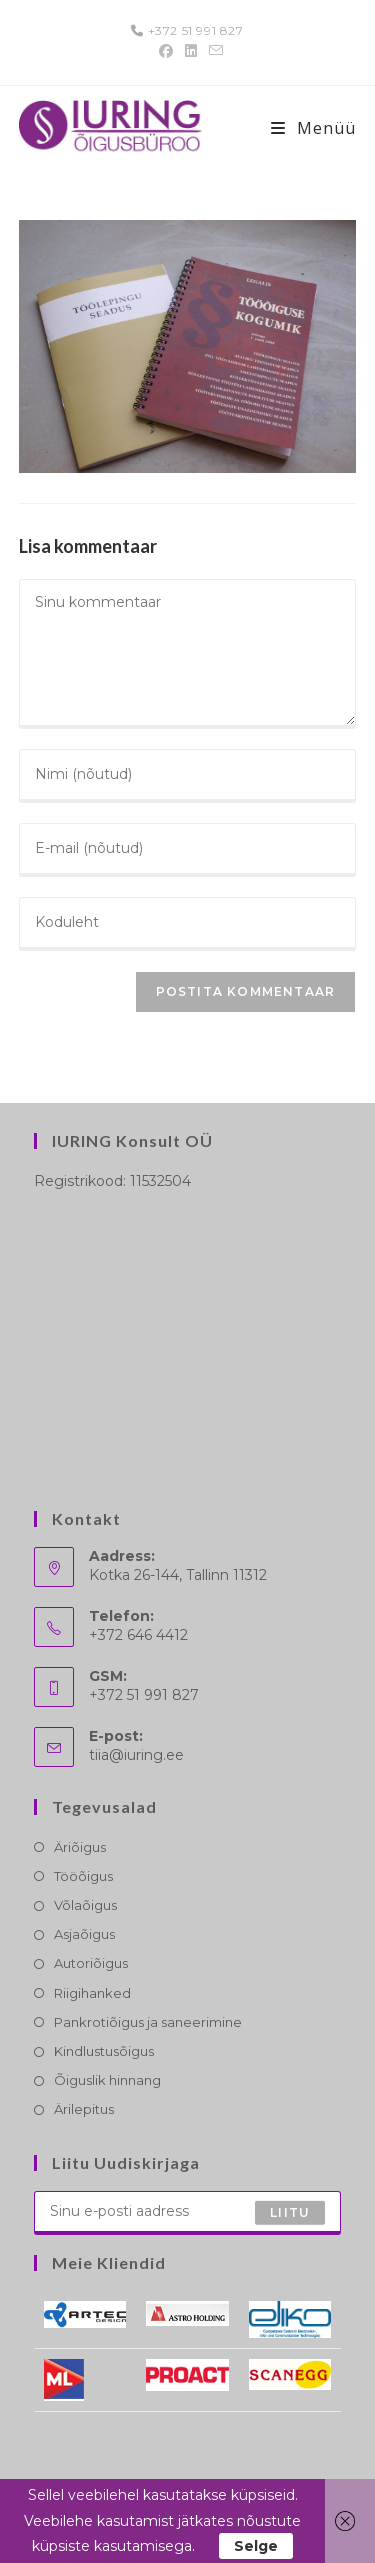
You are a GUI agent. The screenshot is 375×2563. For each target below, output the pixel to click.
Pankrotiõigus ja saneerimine (148, 2022)
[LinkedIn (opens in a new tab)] (191, 51)
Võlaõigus (85, 1905)
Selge (256, 2546)
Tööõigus (83, 1876)
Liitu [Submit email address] (290, 2211)
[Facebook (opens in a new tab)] (166, 51)
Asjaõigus (84, 1934)
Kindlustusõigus (104, 2051)
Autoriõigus (91, 1963)
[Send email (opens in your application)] (213, 51)
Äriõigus (80, 1847)
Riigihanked (92, 1993)
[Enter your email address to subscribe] (188, 2213)
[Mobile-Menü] (313, 128)
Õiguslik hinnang (107, 2080)
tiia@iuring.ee (136, 1755)
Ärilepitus (84, 2109)
